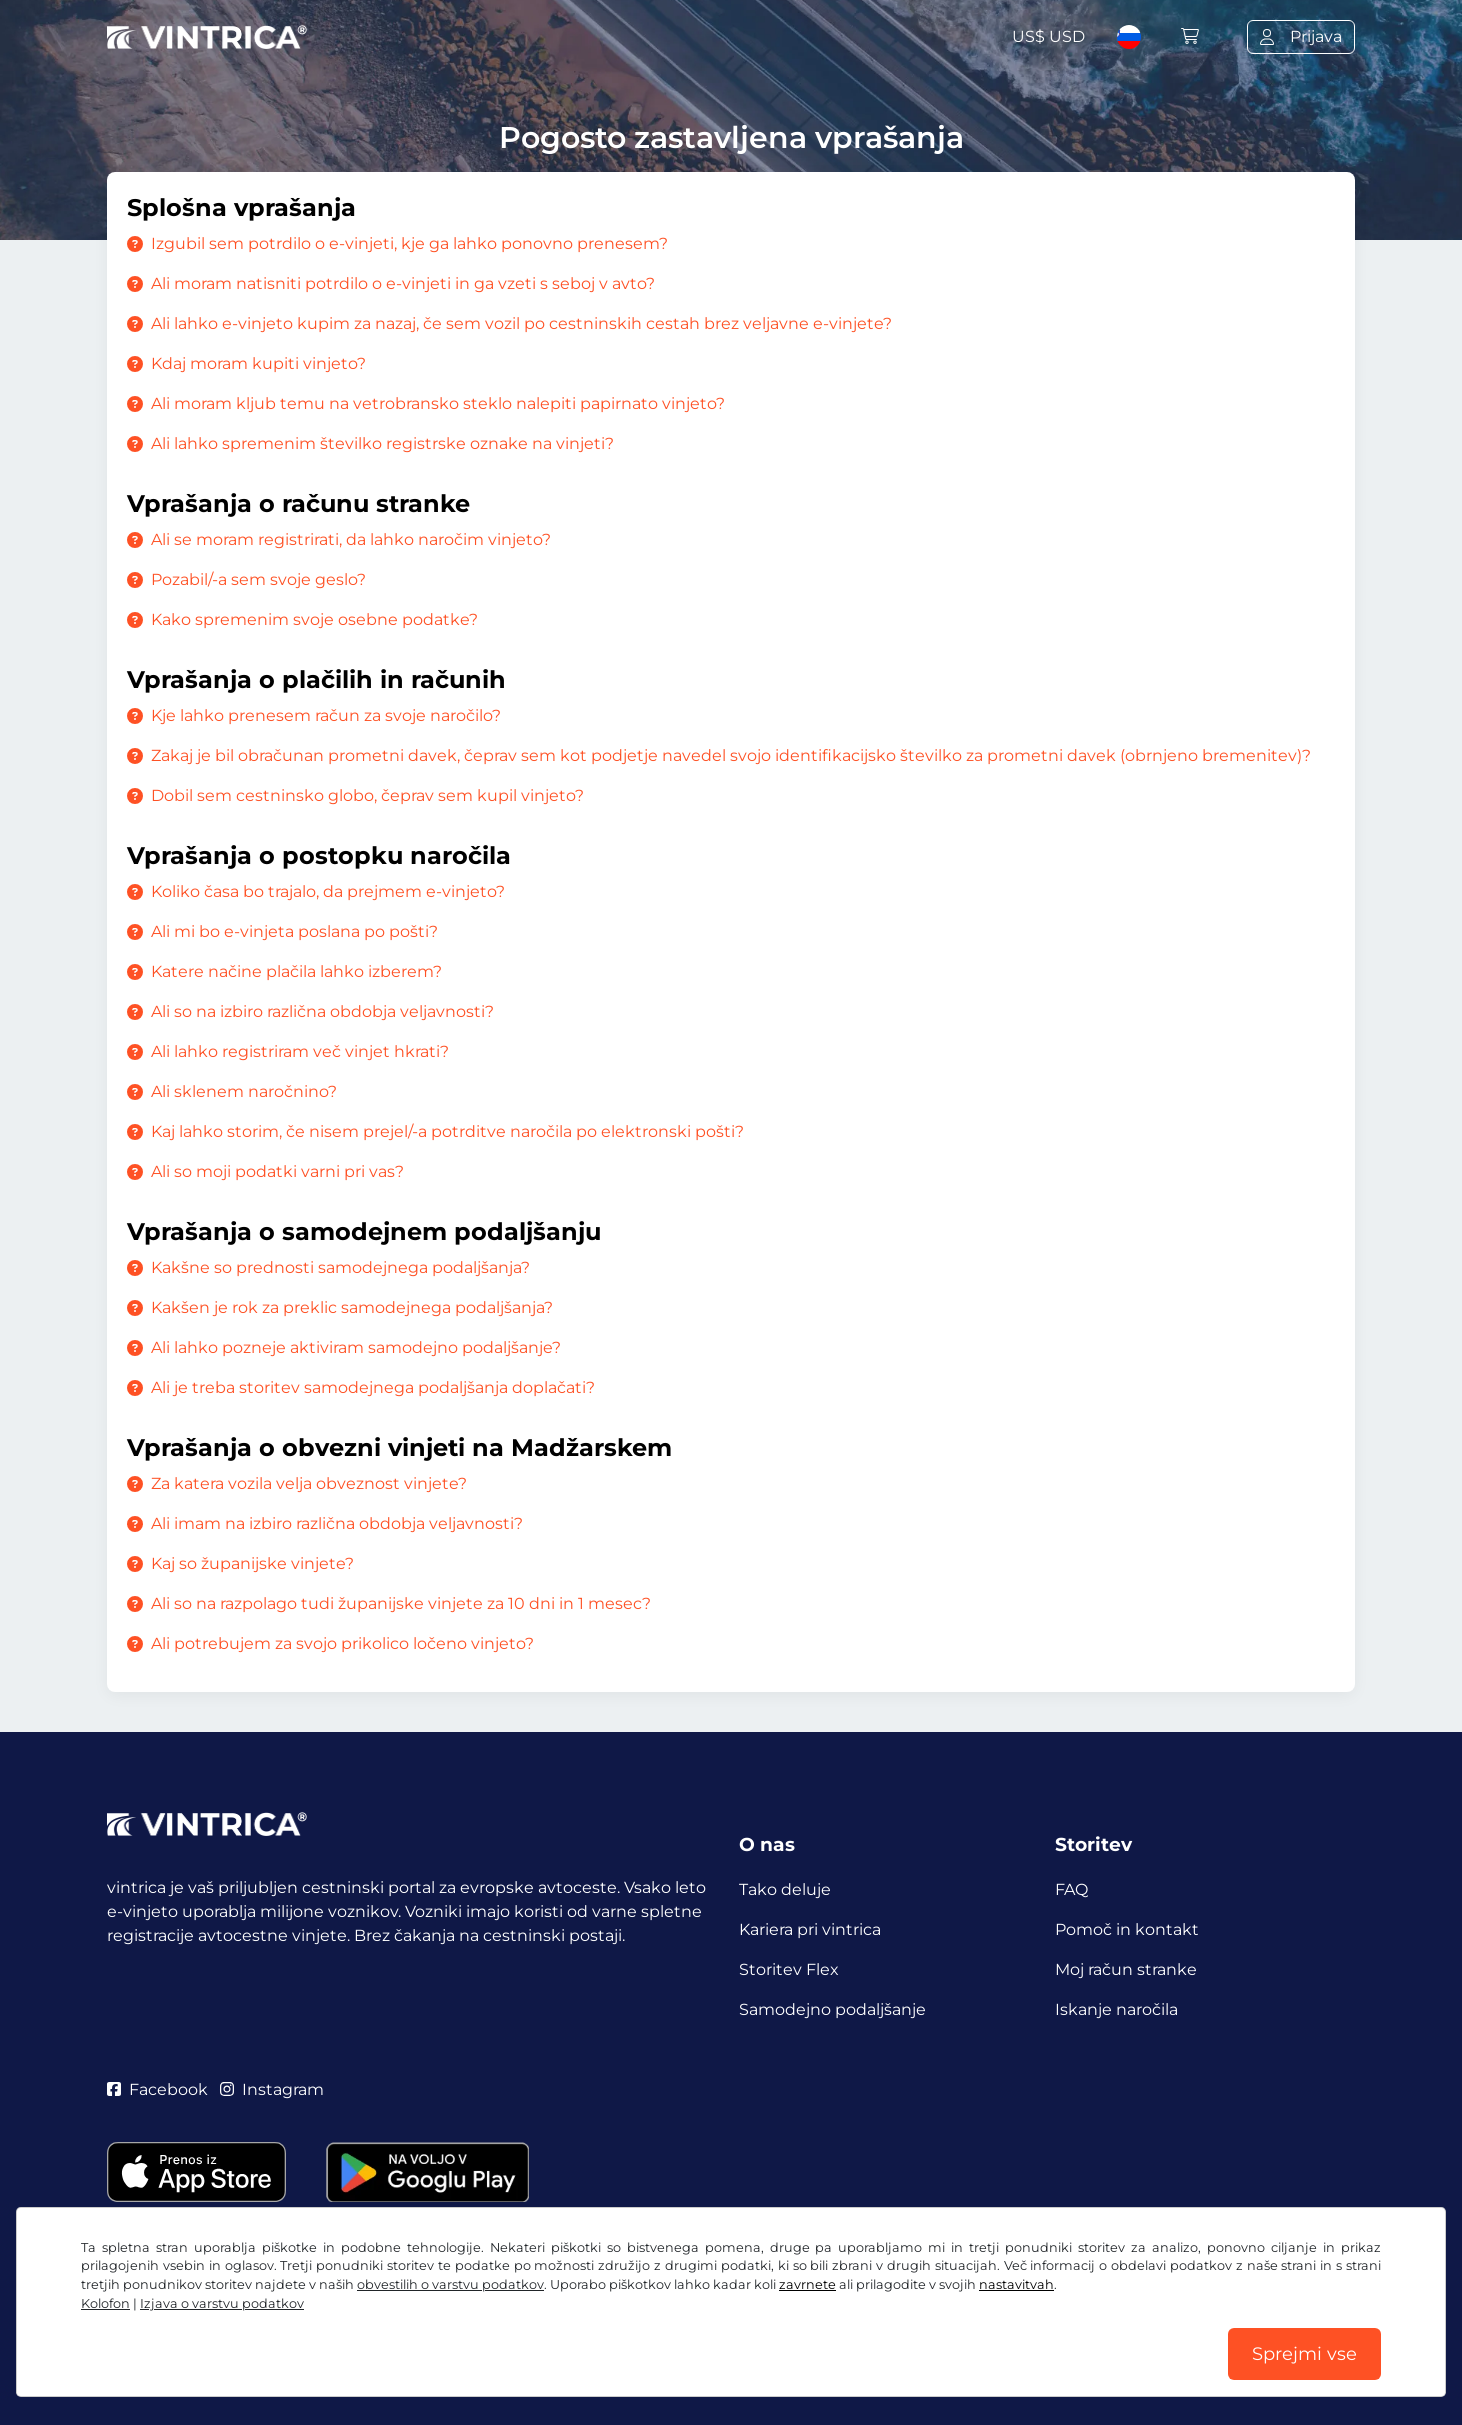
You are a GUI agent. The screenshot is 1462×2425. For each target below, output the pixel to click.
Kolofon (105, 2303)
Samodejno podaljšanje (832, 2009)
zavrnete (807, 2284)
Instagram (272, 2089)
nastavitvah (1016, 2284)
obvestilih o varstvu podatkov (450, 2284)
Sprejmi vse (1304, 2354)
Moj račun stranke (1126, 1969)
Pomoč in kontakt (1127, 1929)
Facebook (157, 2089)
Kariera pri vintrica (810, 1929)
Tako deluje (785, 1889)
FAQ (1071, 1889)
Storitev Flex (789, 1969)
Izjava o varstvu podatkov (222, 2303)
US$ (1048, 36)
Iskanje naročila (1116, 2009)
